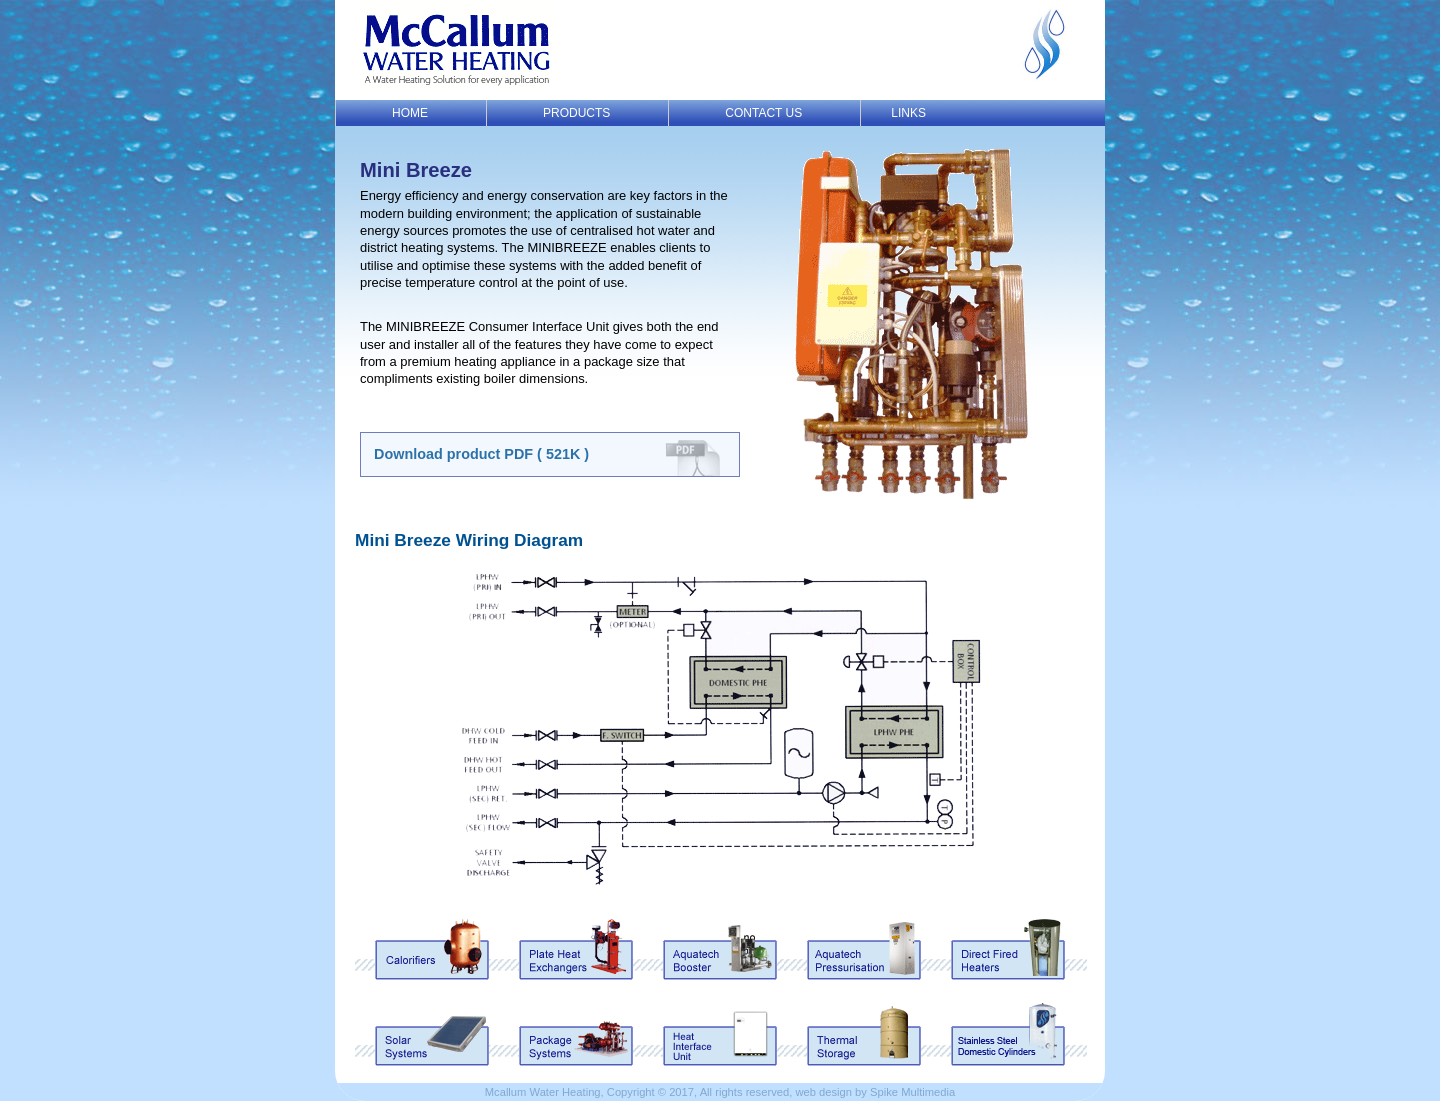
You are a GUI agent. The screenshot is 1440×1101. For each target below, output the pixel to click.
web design (823, 1092)
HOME (410, 113)
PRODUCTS (576, 113)
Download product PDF (481, 454)
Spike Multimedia (912, 1092)
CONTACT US (763, 113)
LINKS (908, 113)
